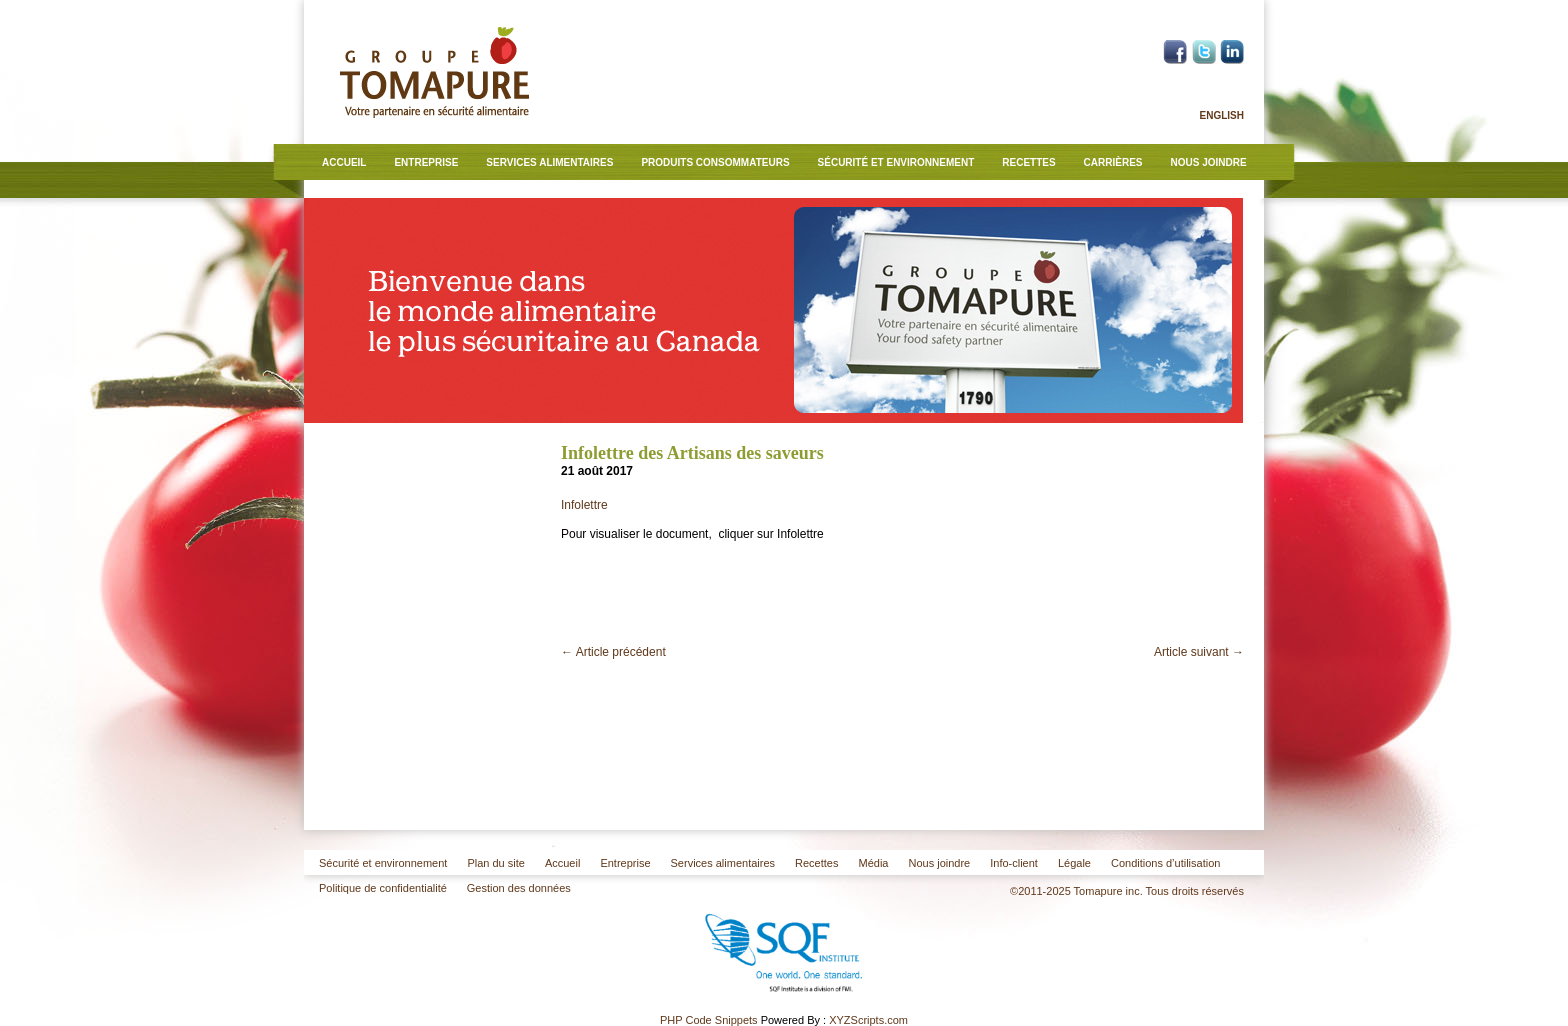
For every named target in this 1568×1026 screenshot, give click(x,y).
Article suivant (1199, 652)
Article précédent (613, 652)
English (1222, 115)
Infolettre (584, 505)
